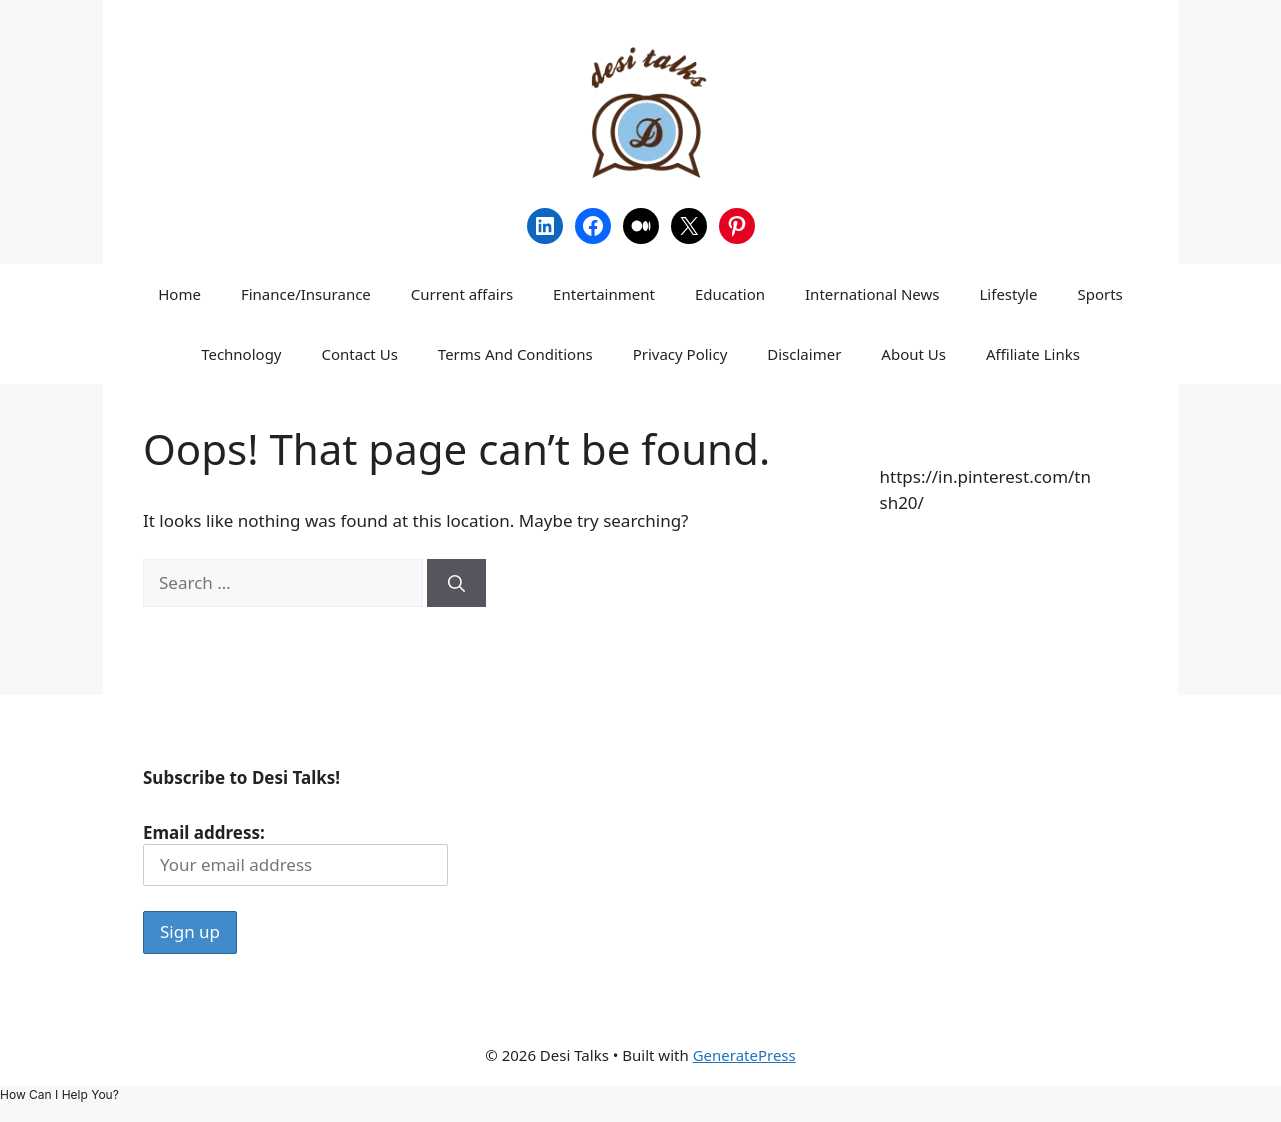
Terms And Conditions (515, 354)
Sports (1099, 294)
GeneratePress (744, 1055)
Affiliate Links (1033, 354)
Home (179, 294)
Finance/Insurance (306, 294)
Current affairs (462, 294)
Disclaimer (804, 354)
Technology (241, 354)
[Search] (456, 583)
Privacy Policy (680, 354)
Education (730, 294)
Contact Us (360, 354)
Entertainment (604, 294)
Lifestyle (1009, 294)
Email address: (295, 853)
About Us (913, 354)
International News (872, 294)
